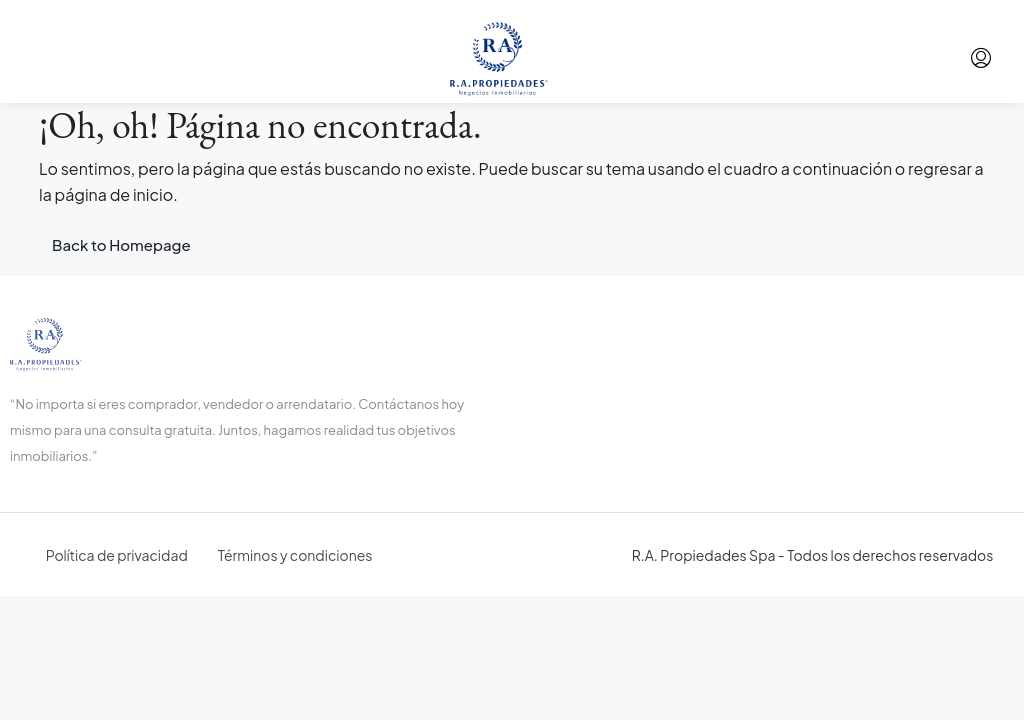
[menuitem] (981, 58)
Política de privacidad (117, 555)
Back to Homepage (121, 244)
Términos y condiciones (295, 555)
